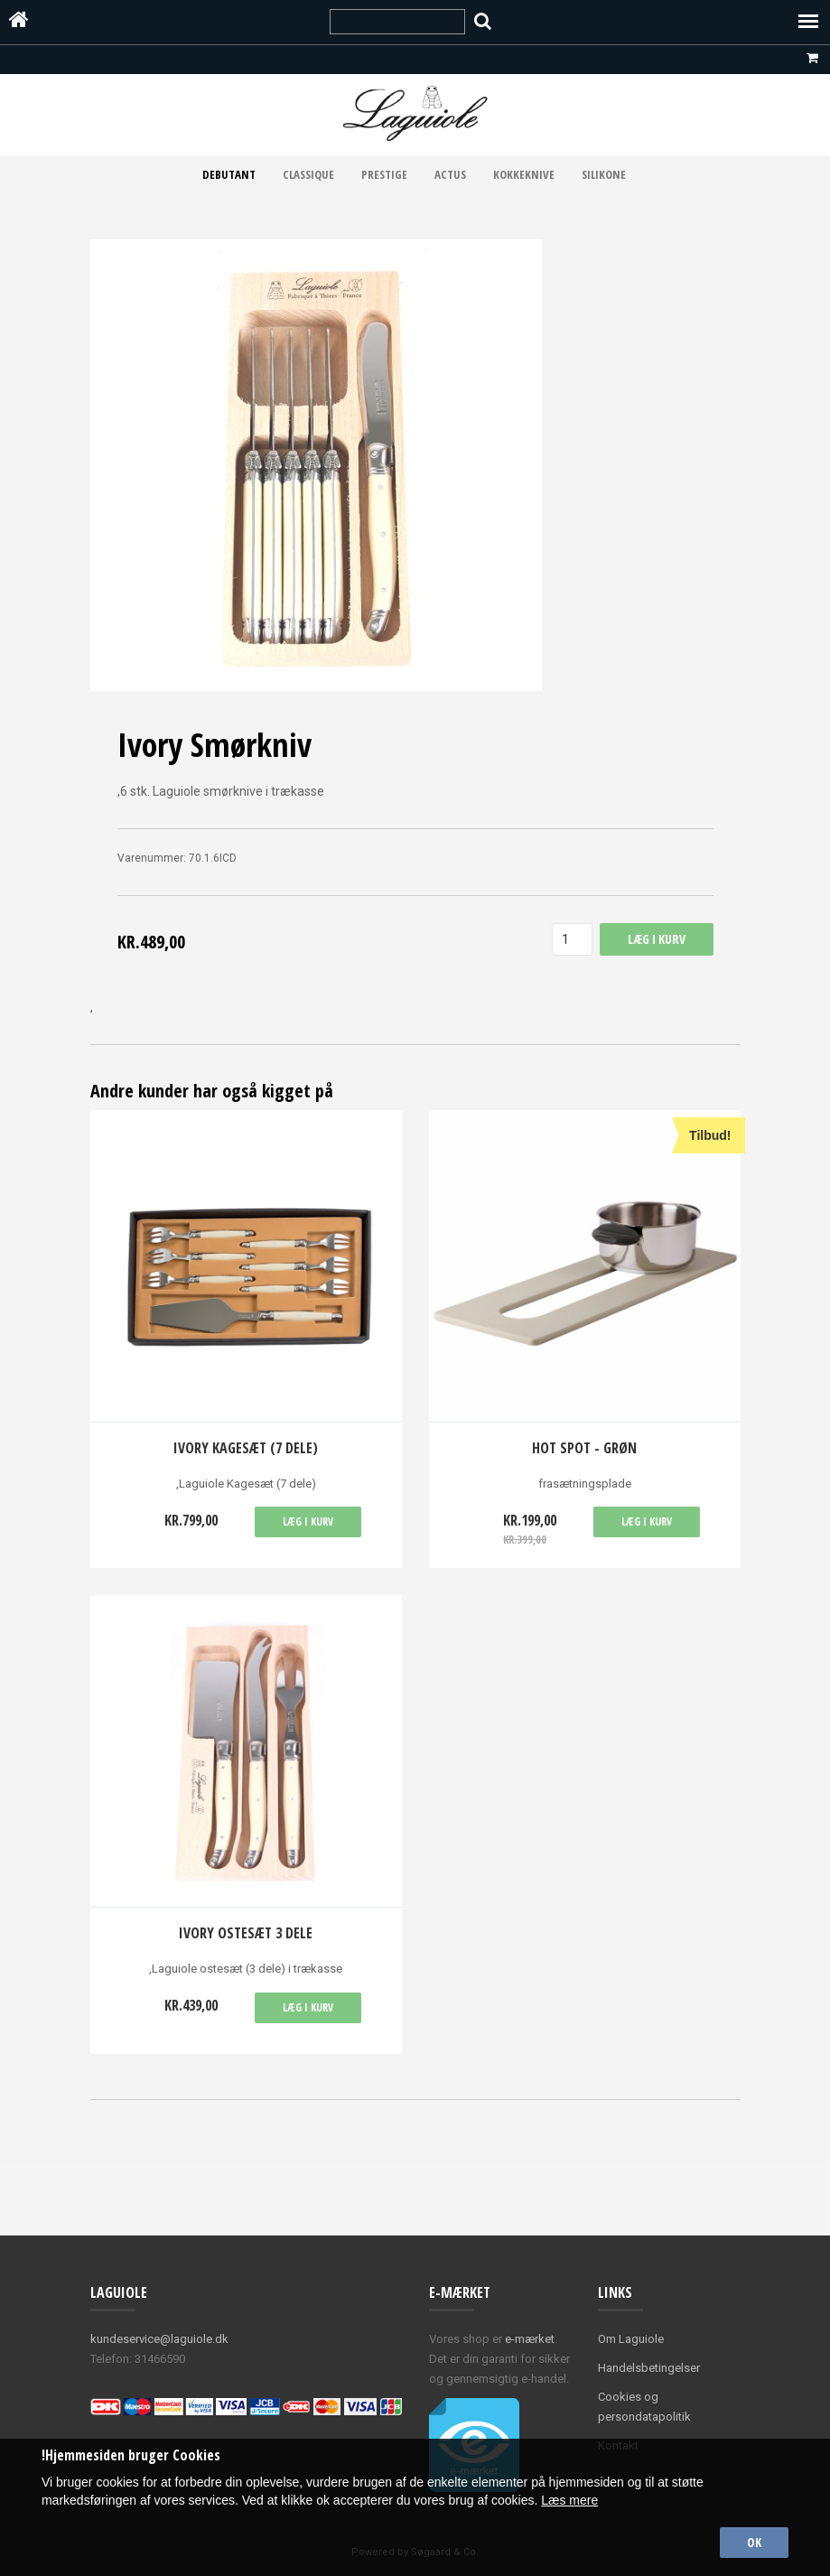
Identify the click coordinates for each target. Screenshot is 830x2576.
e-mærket (530, 2339)
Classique (308, 174)
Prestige (384, 174)
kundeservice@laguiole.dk (159, 2339)
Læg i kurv (308, 1521)
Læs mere (569, 2500)
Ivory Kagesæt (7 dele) (245, 1448)
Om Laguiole (631, 2339)
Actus (450, 174)
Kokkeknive (524, 174)
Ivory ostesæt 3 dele (245, 1933)
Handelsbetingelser (649, 2368)
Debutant (229, 174)
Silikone (604, 174)
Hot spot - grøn (584, 1448)
